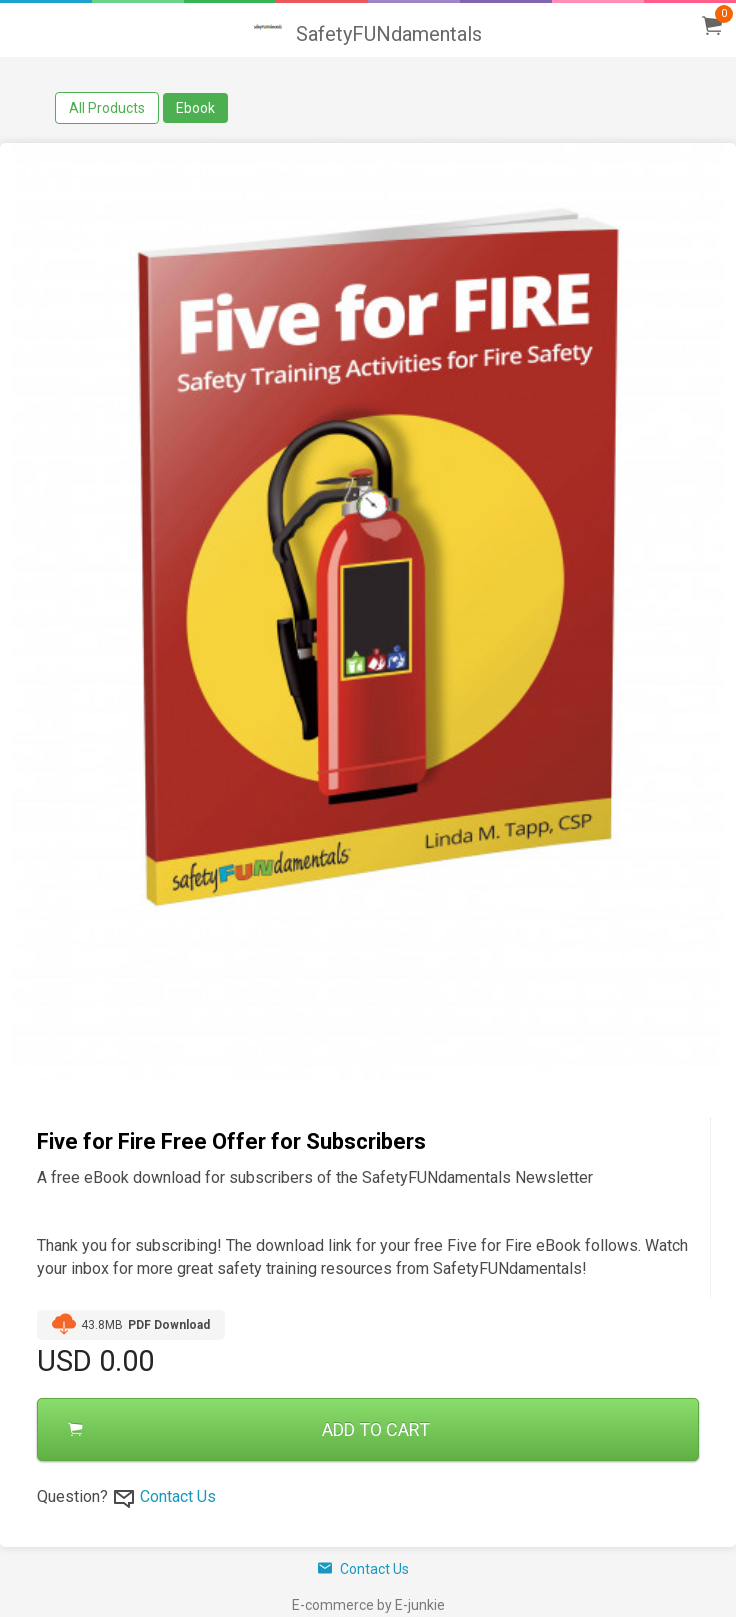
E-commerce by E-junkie (368, 1605)
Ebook (195, 108)
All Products (107, 108)
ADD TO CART (249, 1429)
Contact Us (178, 1496)
